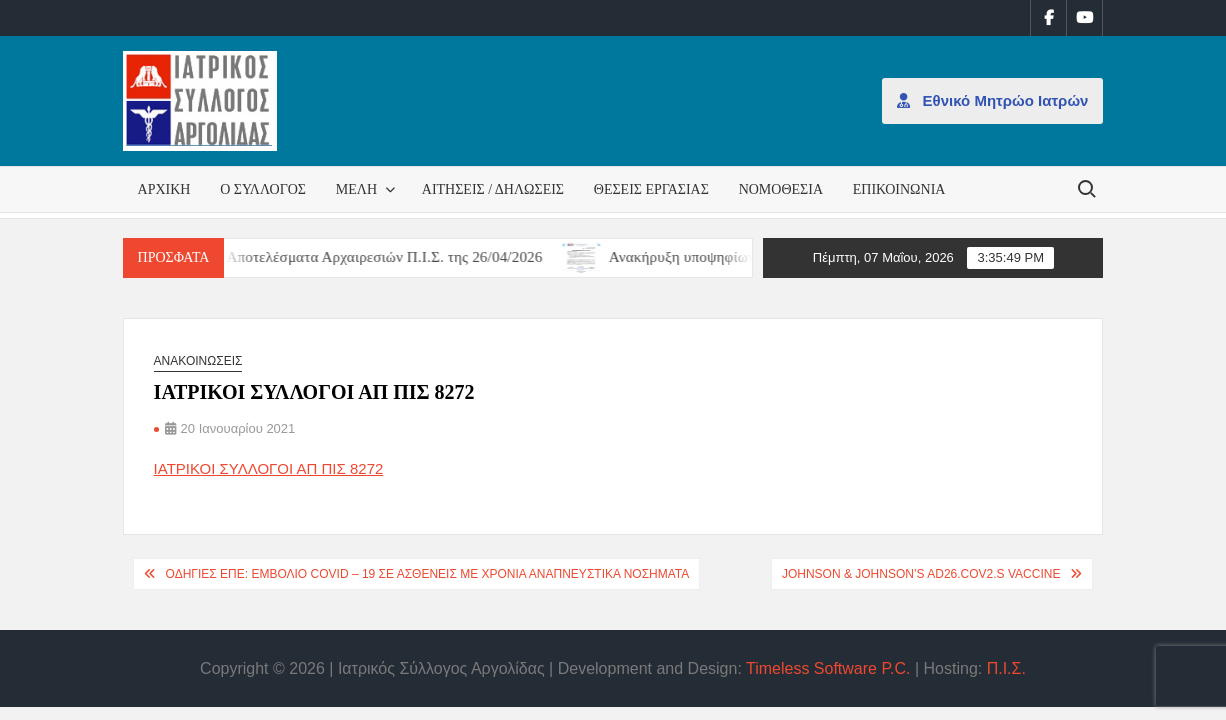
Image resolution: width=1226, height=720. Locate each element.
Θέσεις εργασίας (651, 189)
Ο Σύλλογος (263, 189)
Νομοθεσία (781, 189)
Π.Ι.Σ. (1006, 668)
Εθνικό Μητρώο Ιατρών (992, 100)
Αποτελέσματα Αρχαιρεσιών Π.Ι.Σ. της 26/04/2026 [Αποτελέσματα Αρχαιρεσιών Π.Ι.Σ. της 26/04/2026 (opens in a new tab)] (398, 257)
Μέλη (356, 189)
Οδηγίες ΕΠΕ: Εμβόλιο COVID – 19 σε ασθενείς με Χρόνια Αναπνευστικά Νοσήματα (428, 574)
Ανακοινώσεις (198, 361)
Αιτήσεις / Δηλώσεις (493, 189)
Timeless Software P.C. (828, 668)
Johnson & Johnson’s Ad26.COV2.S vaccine (921, 574)
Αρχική (164, 189)
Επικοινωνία (899, 189)
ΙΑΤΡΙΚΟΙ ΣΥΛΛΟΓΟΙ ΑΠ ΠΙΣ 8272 (269, 468)
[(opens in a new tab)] (596, 256)
